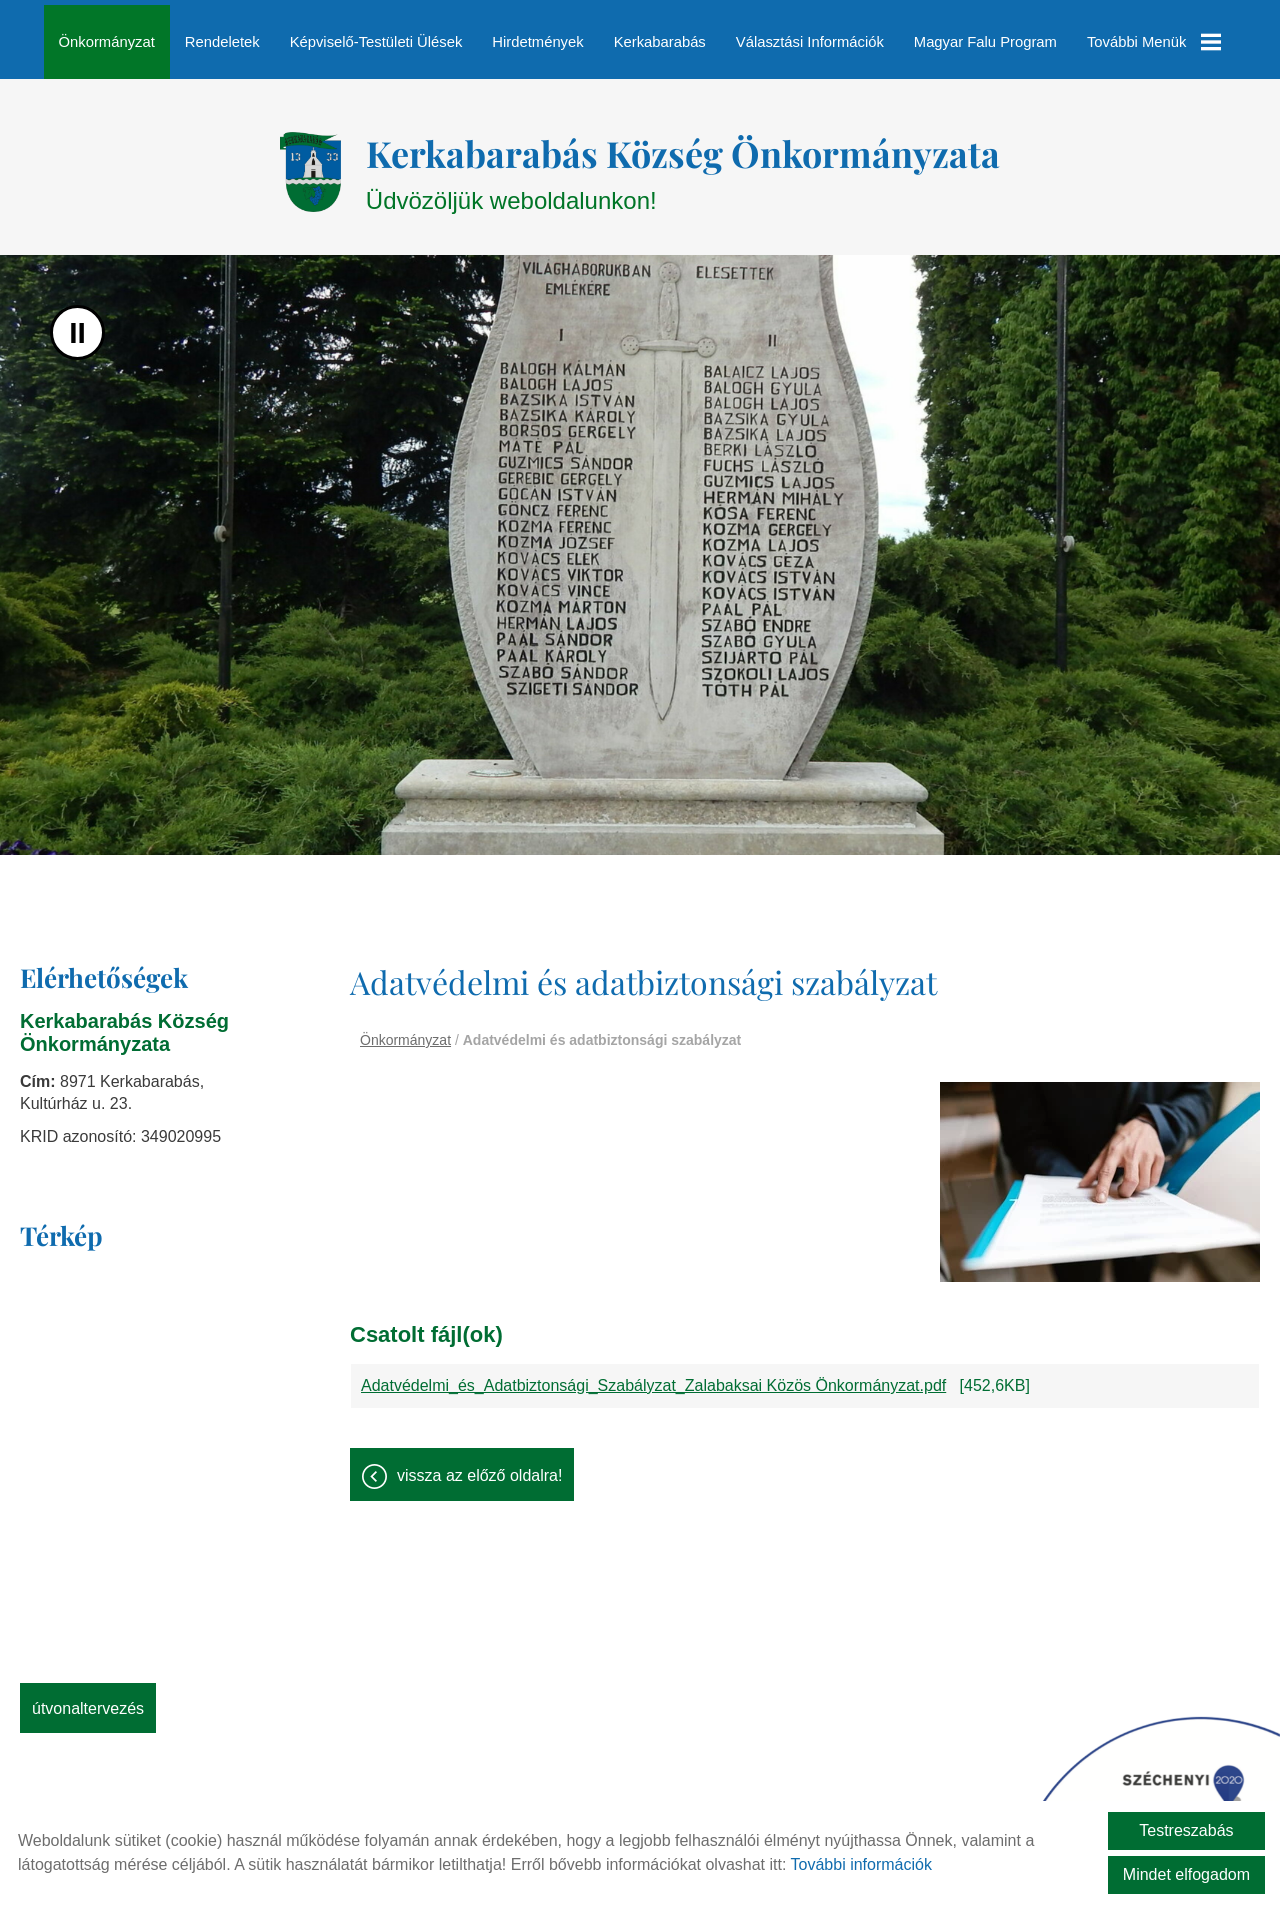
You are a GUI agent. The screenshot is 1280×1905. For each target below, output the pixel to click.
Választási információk (810, 42)
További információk (861, 1864)
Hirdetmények (538, 42)
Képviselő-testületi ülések (376, 42)
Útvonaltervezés (88, 1698)
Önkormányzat (107, 42)
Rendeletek (222, 42)
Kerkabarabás (660, 42)
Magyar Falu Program (985, 42)
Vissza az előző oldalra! (479, 1465)
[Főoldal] (310, 162)
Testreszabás (1186, 1830)
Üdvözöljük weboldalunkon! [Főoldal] (683, 161)
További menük (1153, 42)
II (77, 322)
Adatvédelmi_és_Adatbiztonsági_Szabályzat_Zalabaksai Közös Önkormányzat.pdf (653, 1375)
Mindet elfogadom (1186, 1874)
